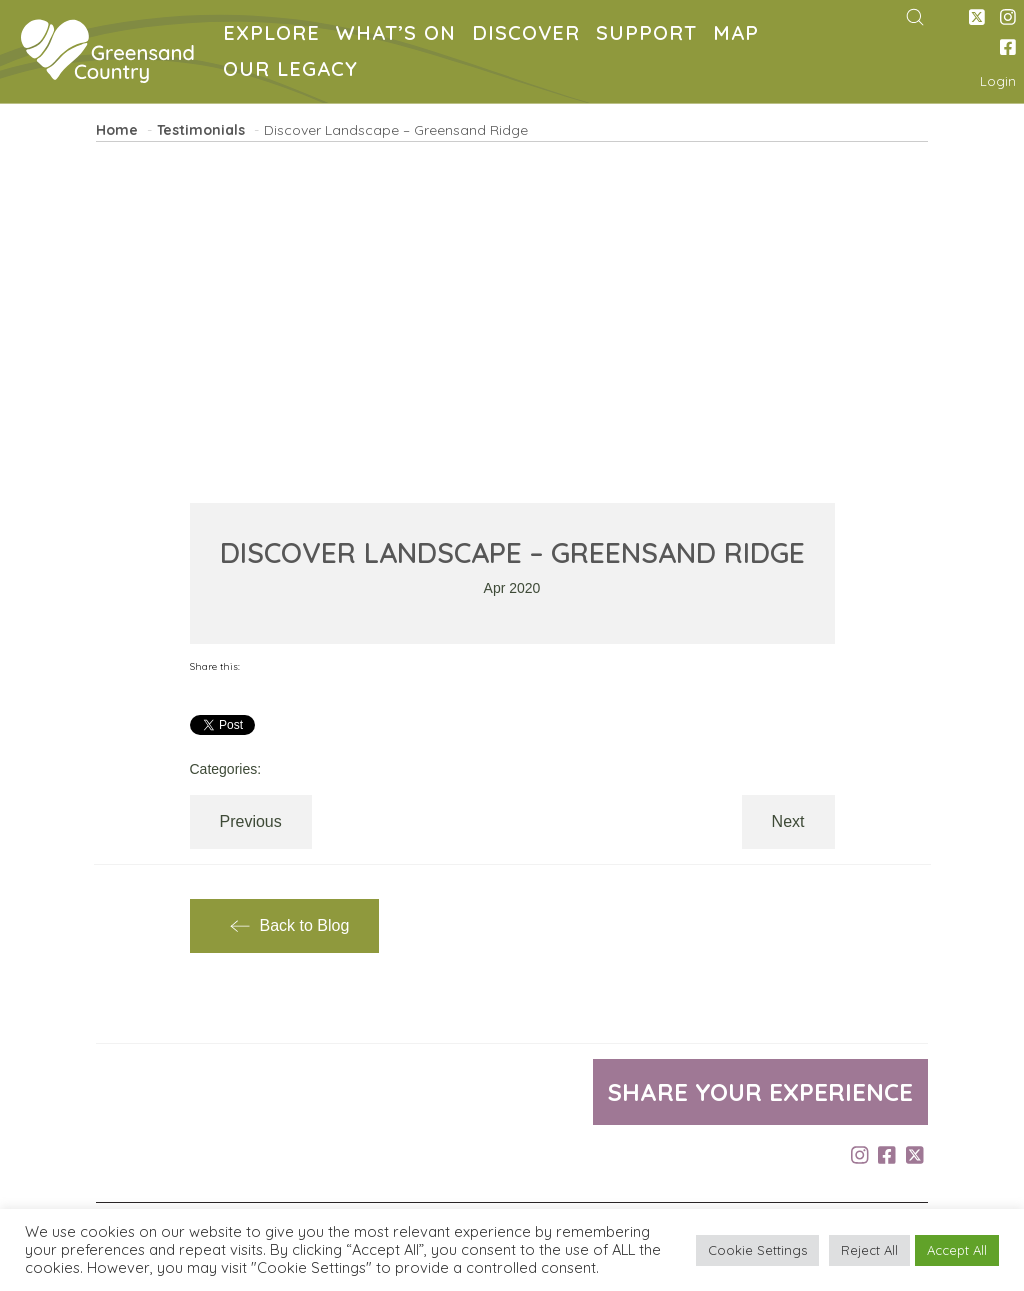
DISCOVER (530, 35)
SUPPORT (650, 35)
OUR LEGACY (294, 71)
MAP (740, 35)
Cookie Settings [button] (757, 1250)
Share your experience (760, 1092)
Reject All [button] (869, 1250)
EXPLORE (275, 35)
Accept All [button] (957, 1250)
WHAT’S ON (400, 35)
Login (998, 81)
